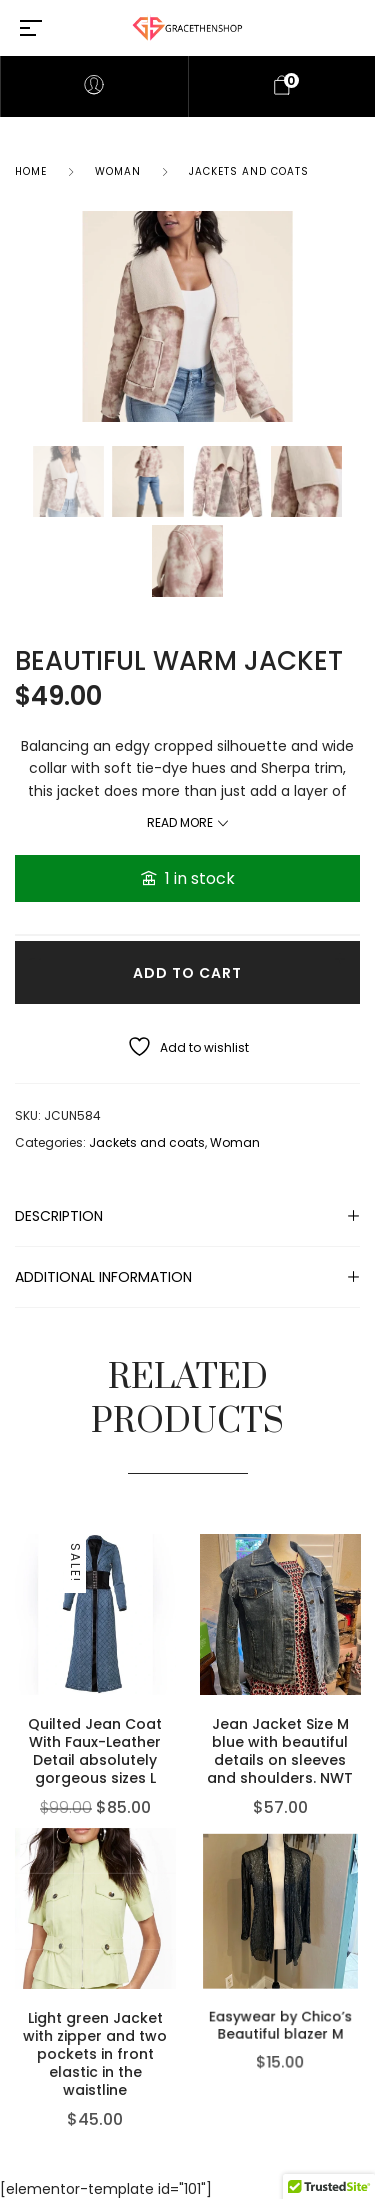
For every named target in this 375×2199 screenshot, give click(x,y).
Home (31, 171)
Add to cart (187, 973)
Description (59, 1216)
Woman (118, 171)
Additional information (103, 1277)
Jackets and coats (249, 171)
